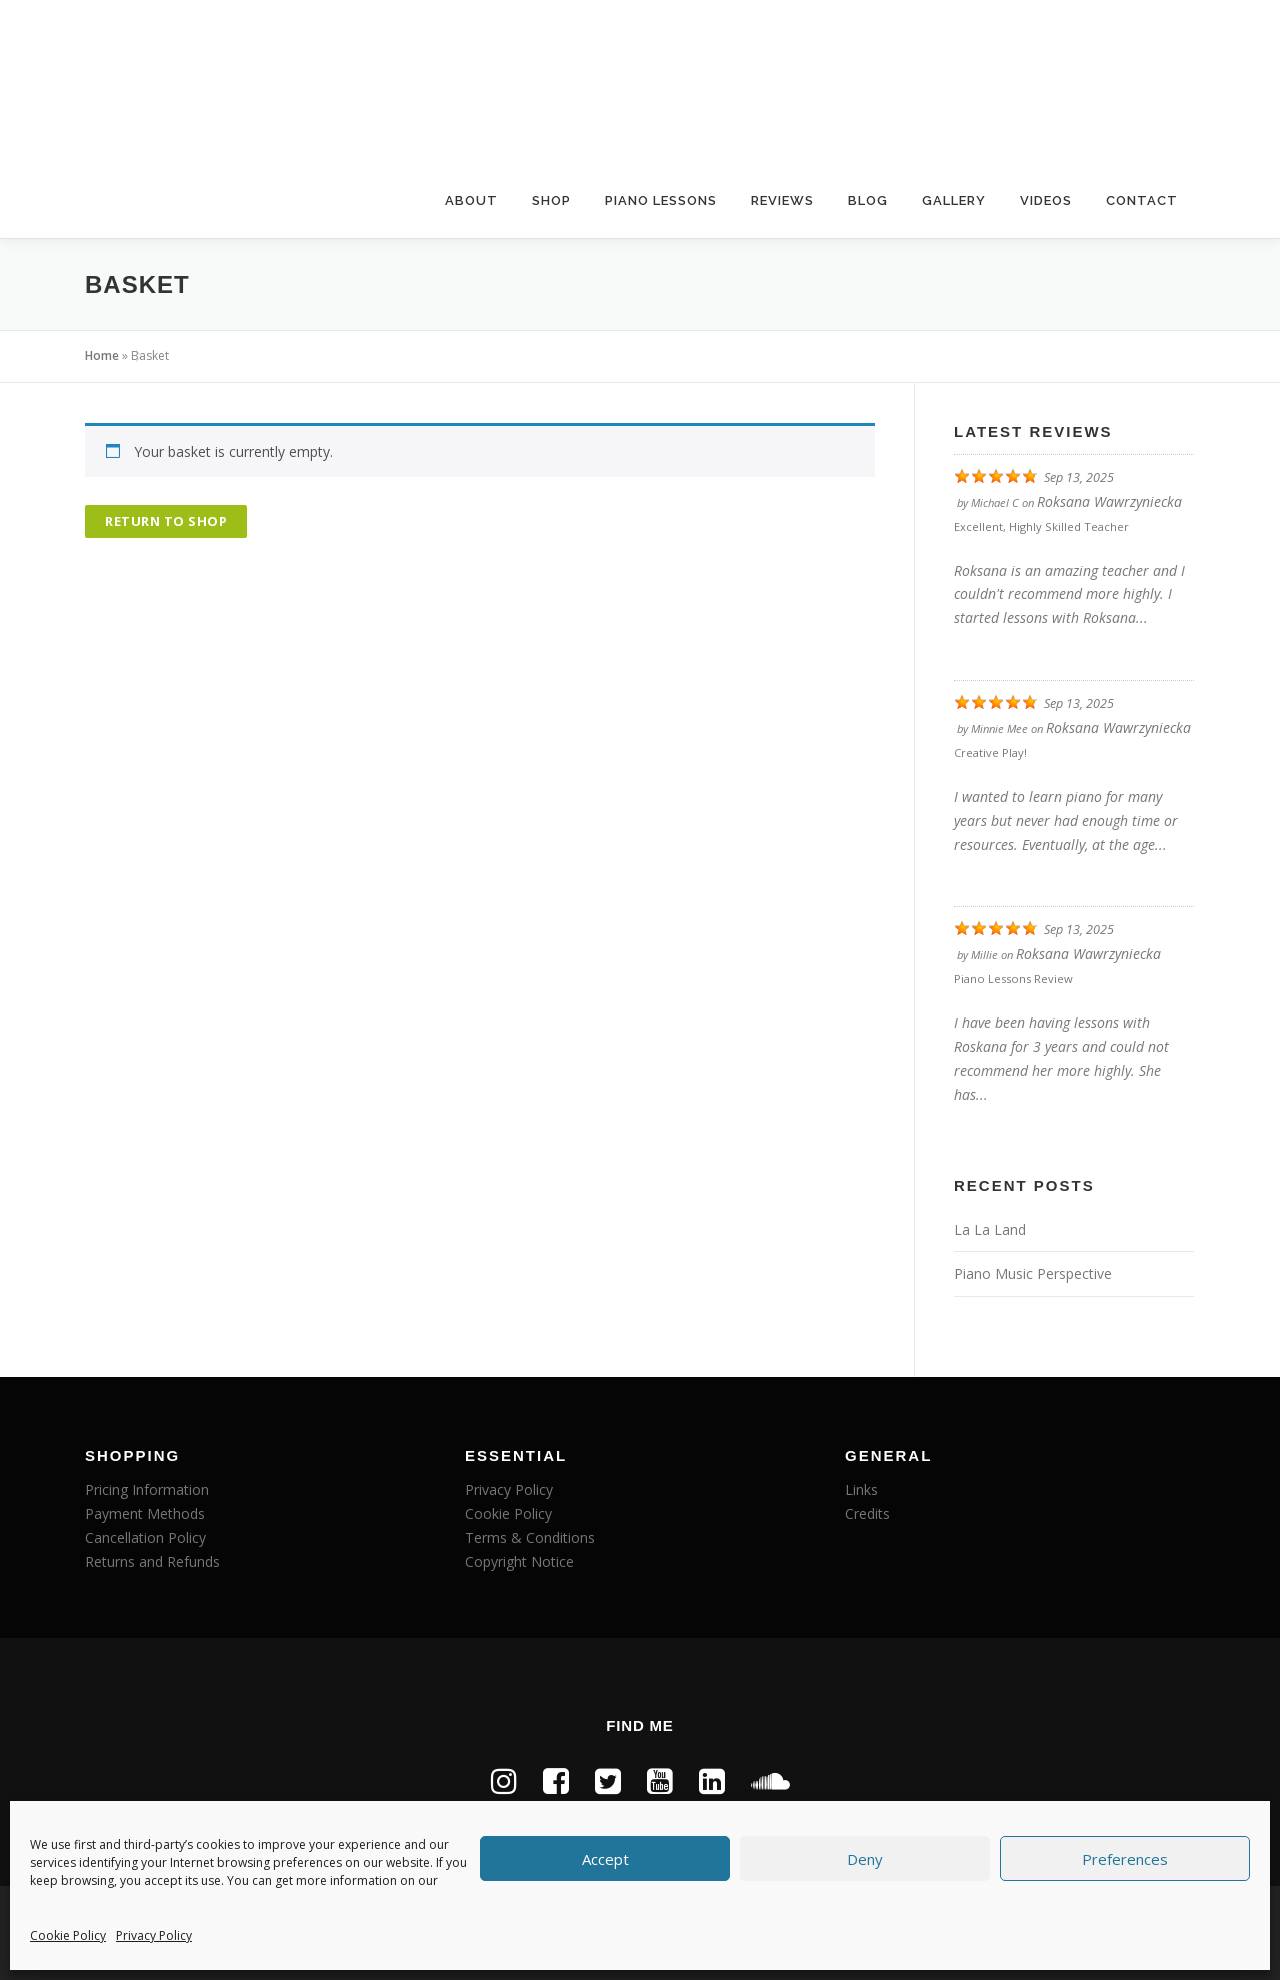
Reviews (782, 200)
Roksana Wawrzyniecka (1109, 501)
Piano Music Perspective (1033, 1273)
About (471, 200)
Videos (1046, 200)
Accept (605, 1859)
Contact (1142, 200)
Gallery (954, 200)
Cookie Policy (68, 1935)
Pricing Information (147, 1489)
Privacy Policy (154, 1935)
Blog (868, 200)
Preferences (1125, 1859)
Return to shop (166, 521)
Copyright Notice (519, 1561)
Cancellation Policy (145, 1537)
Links (861, 1489)
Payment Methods (145, 1513)
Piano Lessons (661, 200)
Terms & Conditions (530, 1537)
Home (102, 355)
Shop (551, 200)
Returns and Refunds (152, 1561)
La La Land (990, 1229)
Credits (867, 1513)
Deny (865, 1859)
